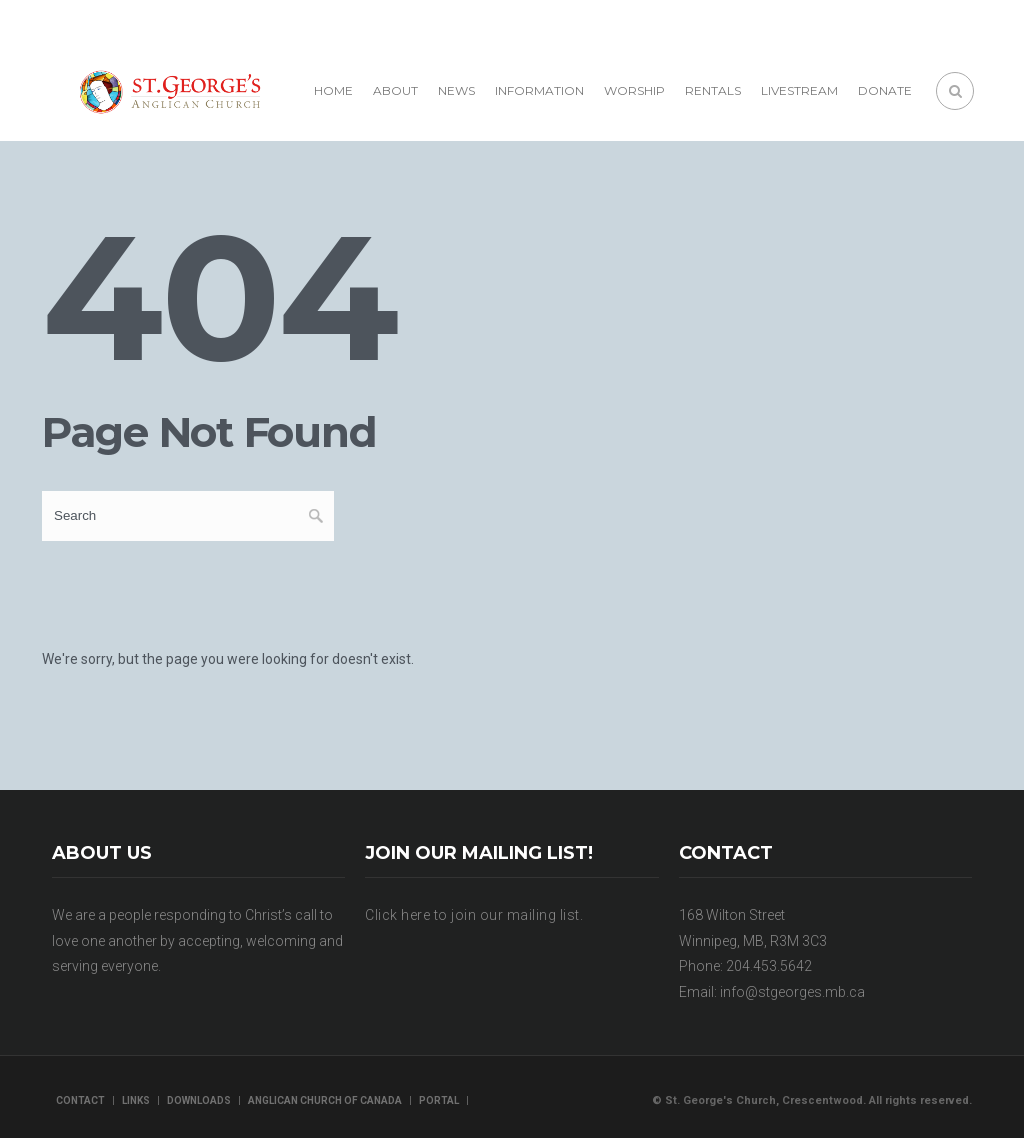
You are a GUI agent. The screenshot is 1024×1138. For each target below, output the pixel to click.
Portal (439, 1100)
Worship (634, 90)
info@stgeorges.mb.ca (792, 992)
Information (539, 90)
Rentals (713, 90)
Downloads (199, 1100)
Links (136, 1100)
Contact (80, 1100)
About (395, 90)
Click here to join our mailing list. (474, 915)
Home (333, 90)
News (456, 90)
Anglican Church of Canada (325, 1100)
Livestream (799, 90)
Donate (885, 90)
